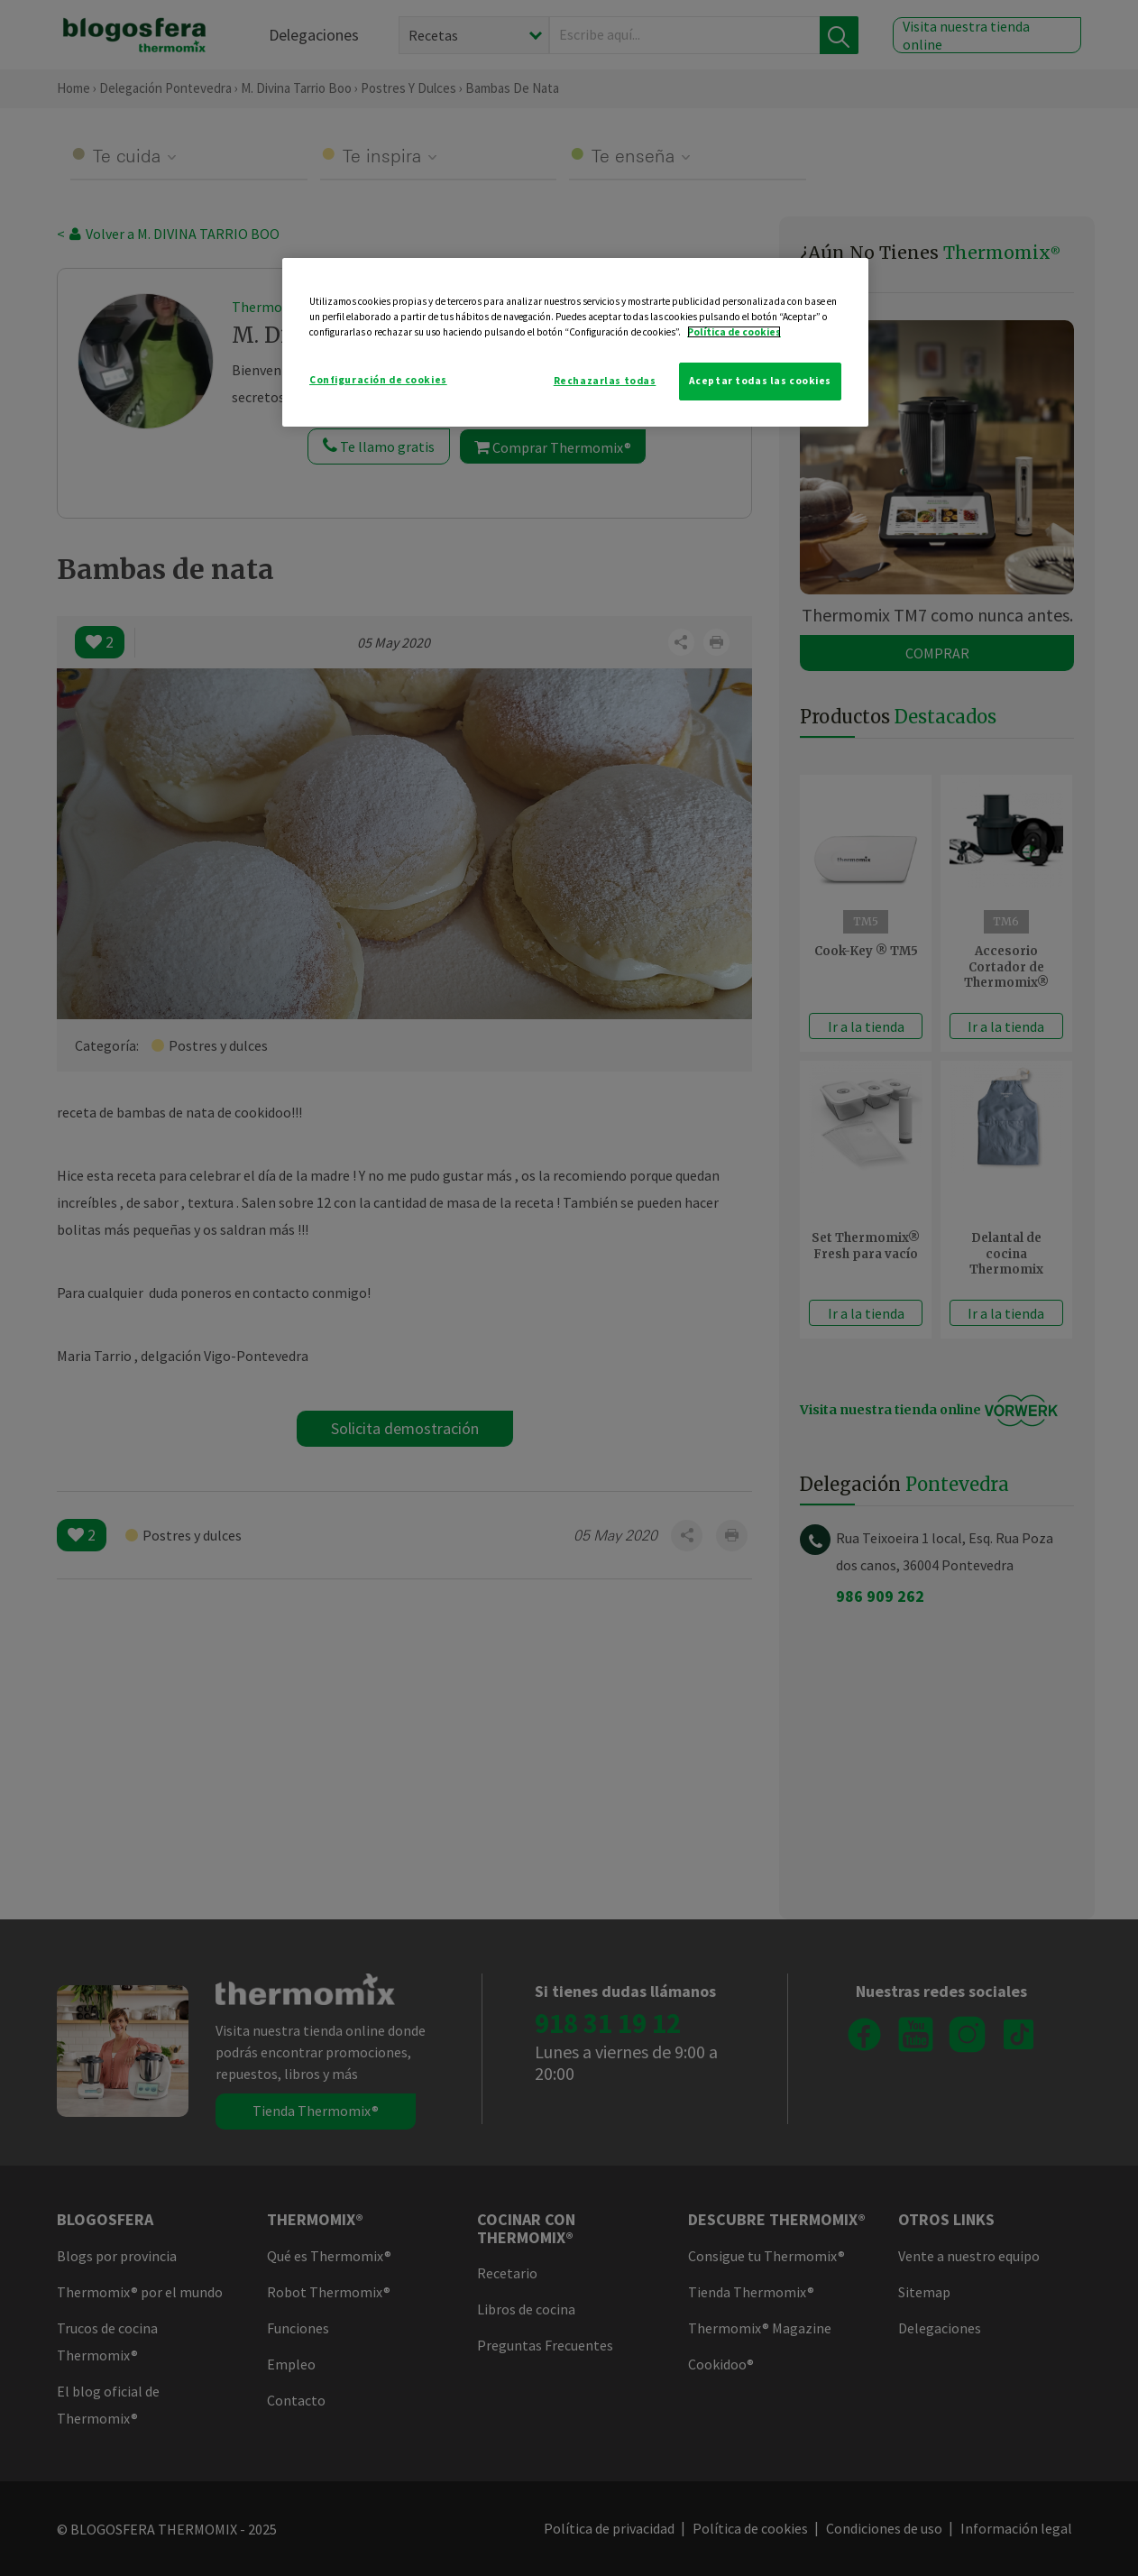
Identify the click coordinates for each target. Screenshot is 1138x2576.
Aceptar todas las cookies (760, 380)
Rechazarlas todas (605, 380)
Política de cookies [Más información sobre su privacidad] (734, 332)
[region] (575, 342)
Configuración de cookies (378, 379)
